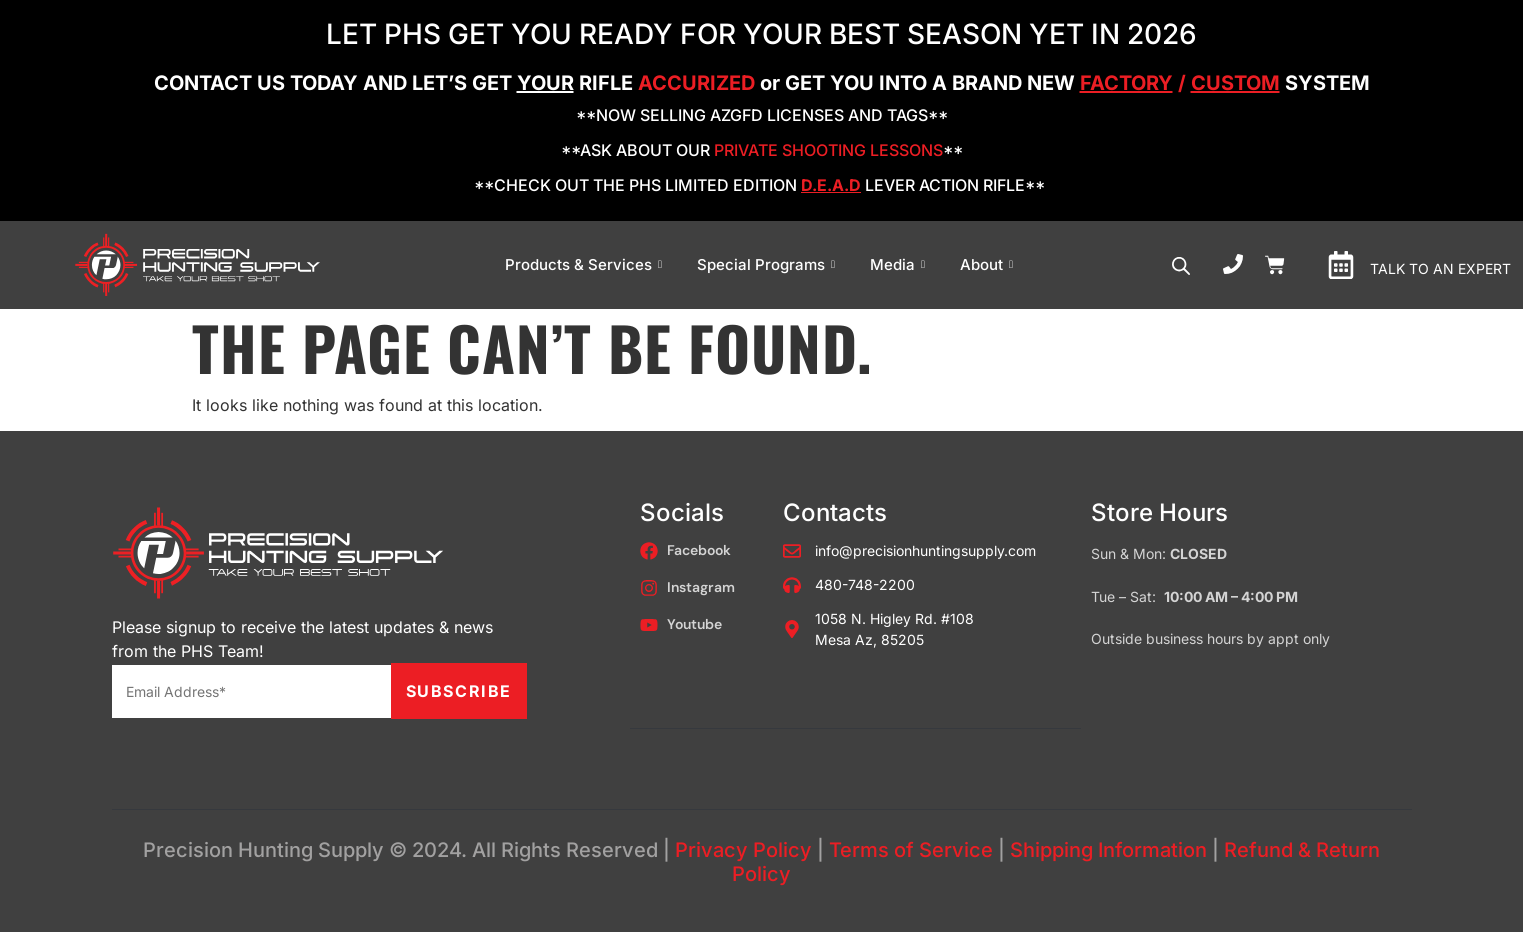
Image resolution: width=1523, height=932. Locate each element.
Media (900, 264)
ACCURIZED (696, 83)
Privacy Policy (743, 850)
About (989, 264)
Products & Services (586, 264)
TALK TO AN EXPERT (1440, 268)
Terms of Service (911, 850)
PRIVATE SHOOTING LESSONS (828, 150)
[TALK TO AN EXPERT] (1341, 265)
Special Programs (768, 264)
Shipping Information (1108, 850)
